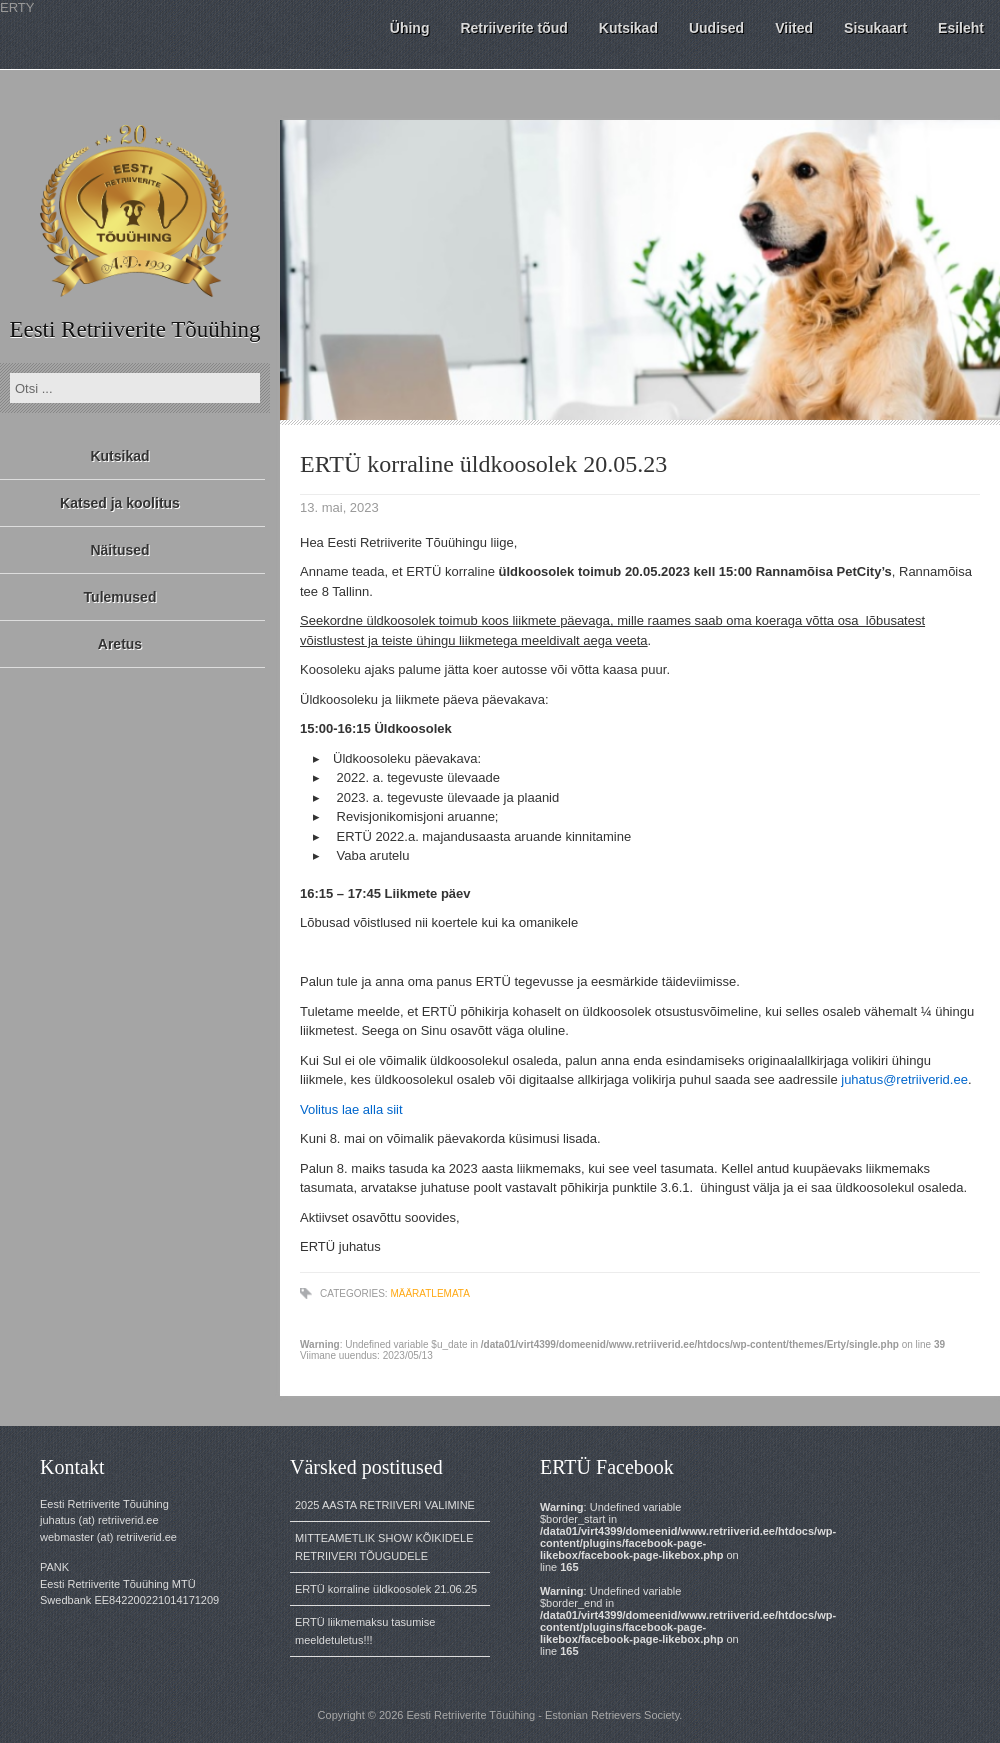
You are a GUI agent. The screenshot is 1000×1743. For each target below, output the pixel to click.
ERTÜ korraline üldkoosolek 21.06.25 (386, 1589)
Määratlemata (429, 1293)
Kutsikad (119, 456)
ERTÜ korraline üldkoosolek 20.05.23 (483, 464)
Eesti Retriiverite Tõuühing (134, 329)
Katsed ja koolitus (120, 503)
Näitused (119, 550)
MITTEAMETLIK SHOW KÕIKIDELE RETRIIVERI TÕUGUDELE (384, 1547)
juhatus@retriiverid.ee (904, 1079)
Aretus (120, 644)
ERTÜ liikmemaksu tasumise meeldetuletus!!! (365, 1631)
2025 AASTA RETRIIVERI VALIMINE (385, 1505)
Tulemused (120, 597)
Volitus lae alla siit (351, 1109)
